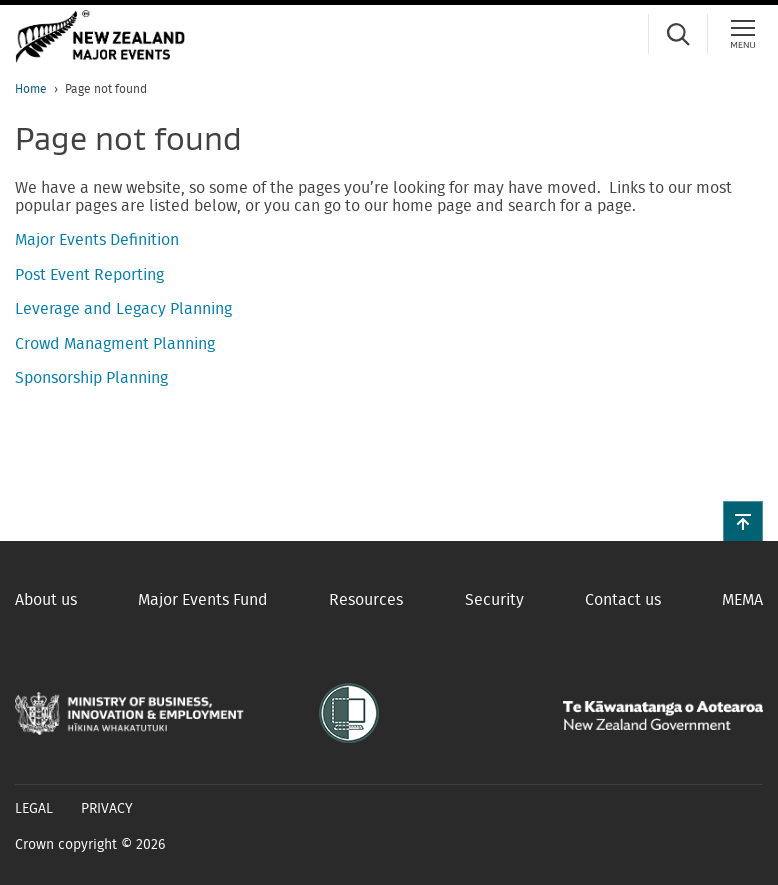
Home (31, 89)
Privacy (107, 809)
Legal (34, 809)
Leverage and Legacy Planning (123, 309)
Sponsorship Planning (91, 378)
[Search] (678, 34)
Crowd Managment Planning (115, 344)
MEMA (742, 600)
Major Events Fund (203, 600)
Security (494, 600)
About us (46, 600)
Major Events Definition (97, 240)
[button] (743, 521)
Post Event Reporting (89, 275)
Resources (366, 600)
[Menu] (743, 34)
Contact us (623, 600)
